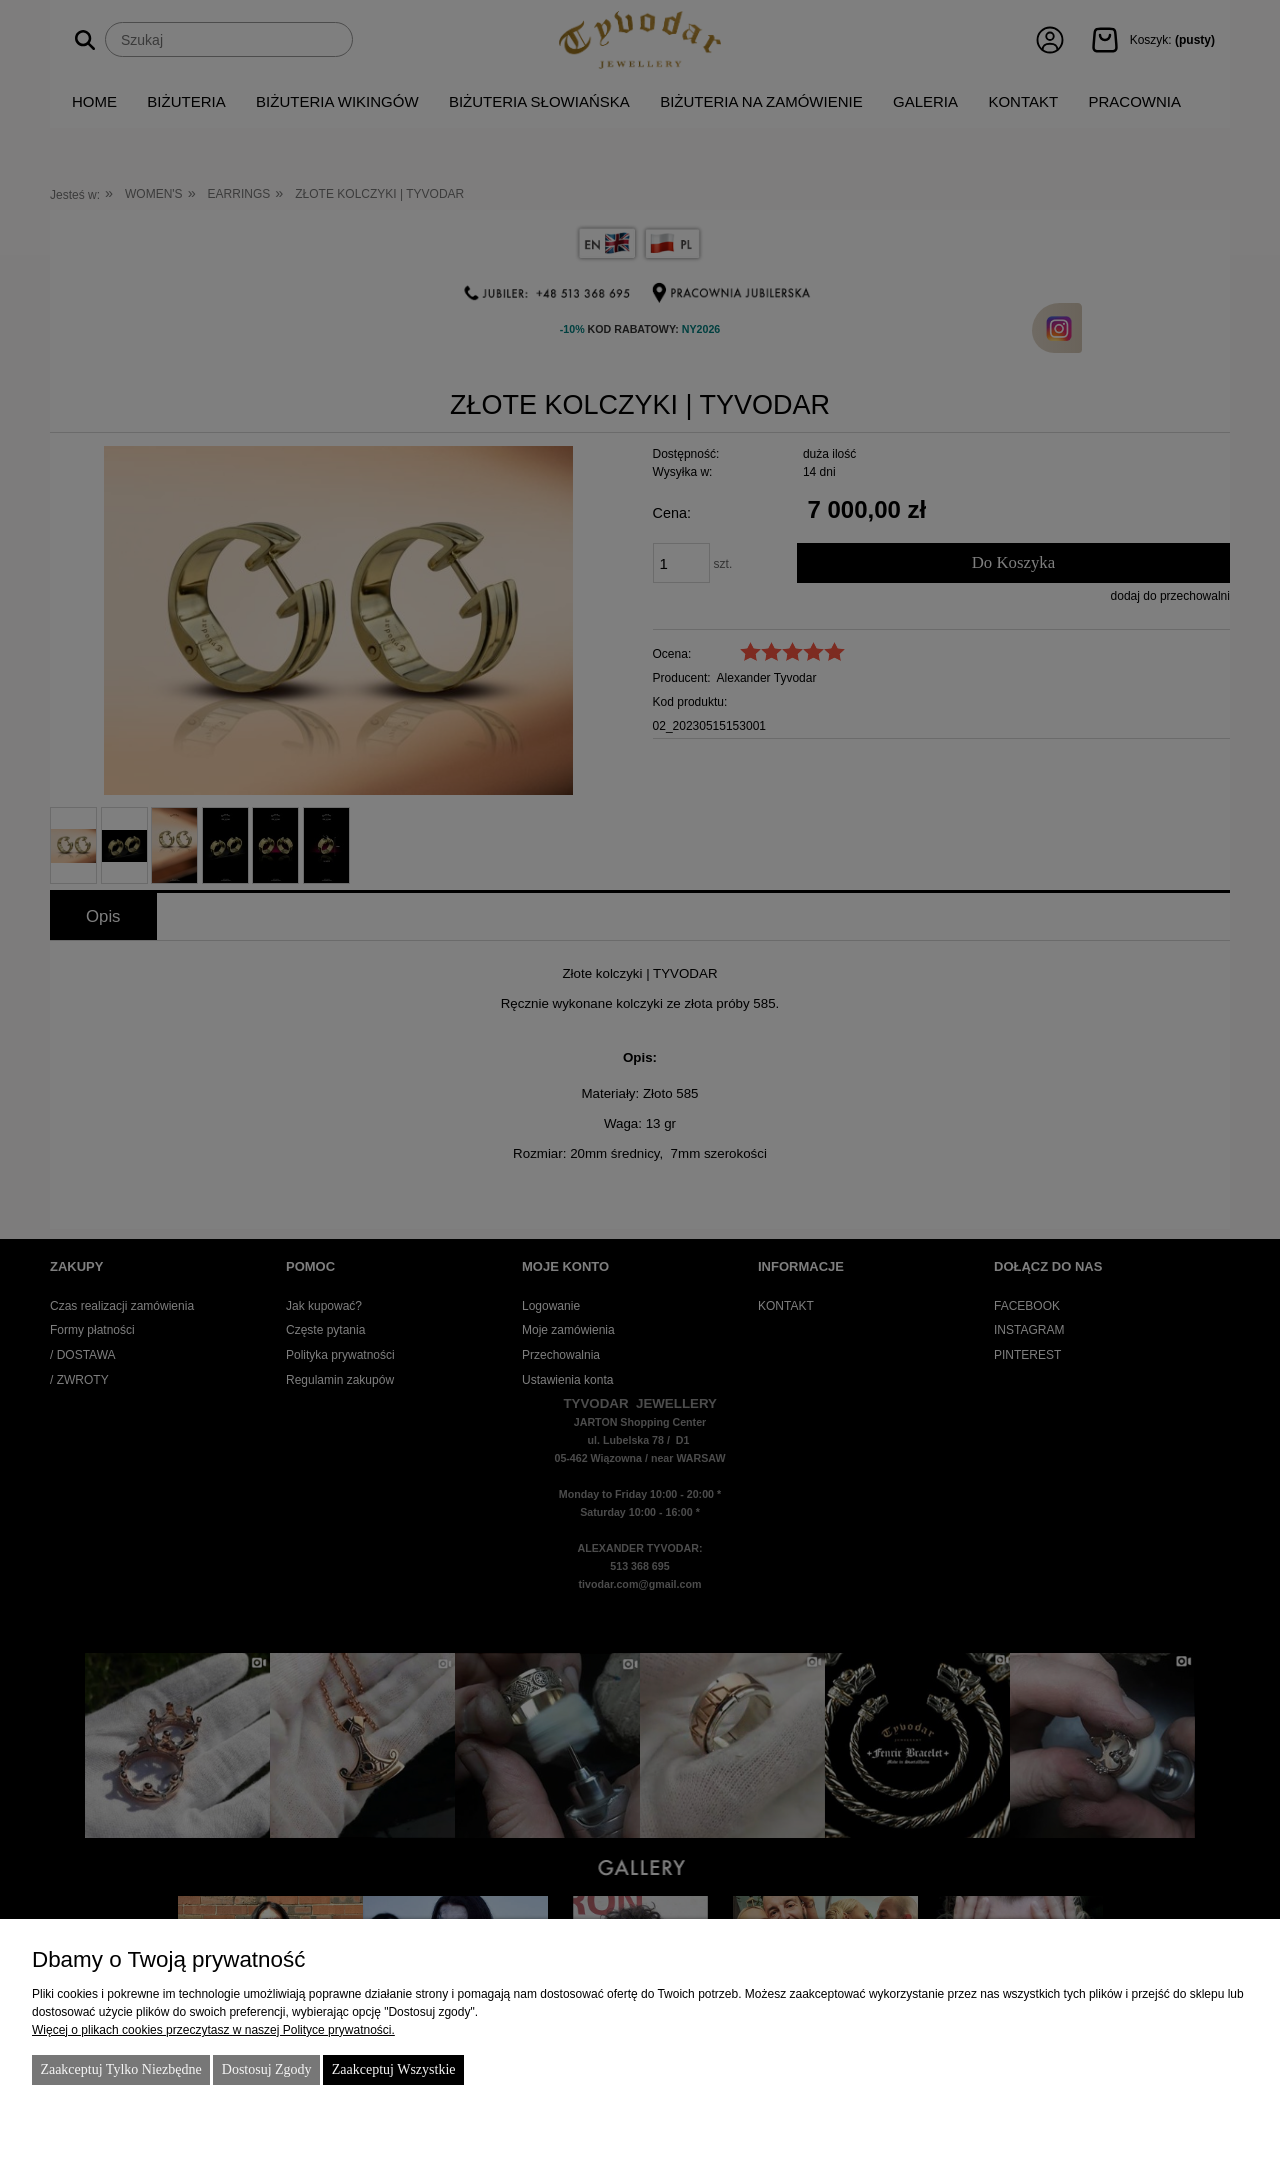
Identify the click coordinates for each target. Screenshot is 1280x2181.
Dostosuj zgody (267, 2069)
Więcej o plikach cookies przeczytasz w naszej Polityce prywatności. (213, 2030)
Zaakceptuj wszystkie (394, 2069)
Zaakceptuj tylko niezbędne (120, 2069)
